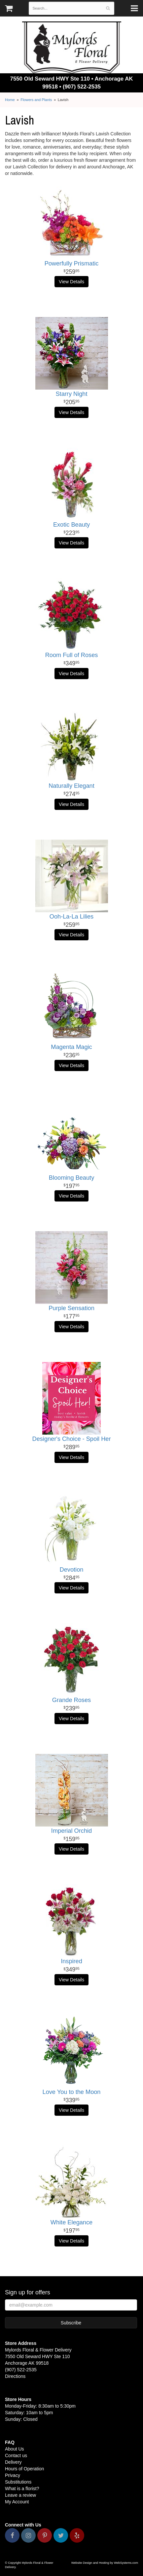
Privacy (12, 2475)
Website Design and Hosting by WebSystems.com (104, 2562)
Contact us (16, 2455)
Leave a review (20, 2495)
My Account (17, 2501)
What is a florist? (22, 2488)
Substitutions (18, 2482)
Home (10, 100)
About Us (14, 2449)
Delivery (13, 2462)
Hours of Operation (24, 2468)
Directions (15, 2376)
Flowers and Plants (36, 100)
